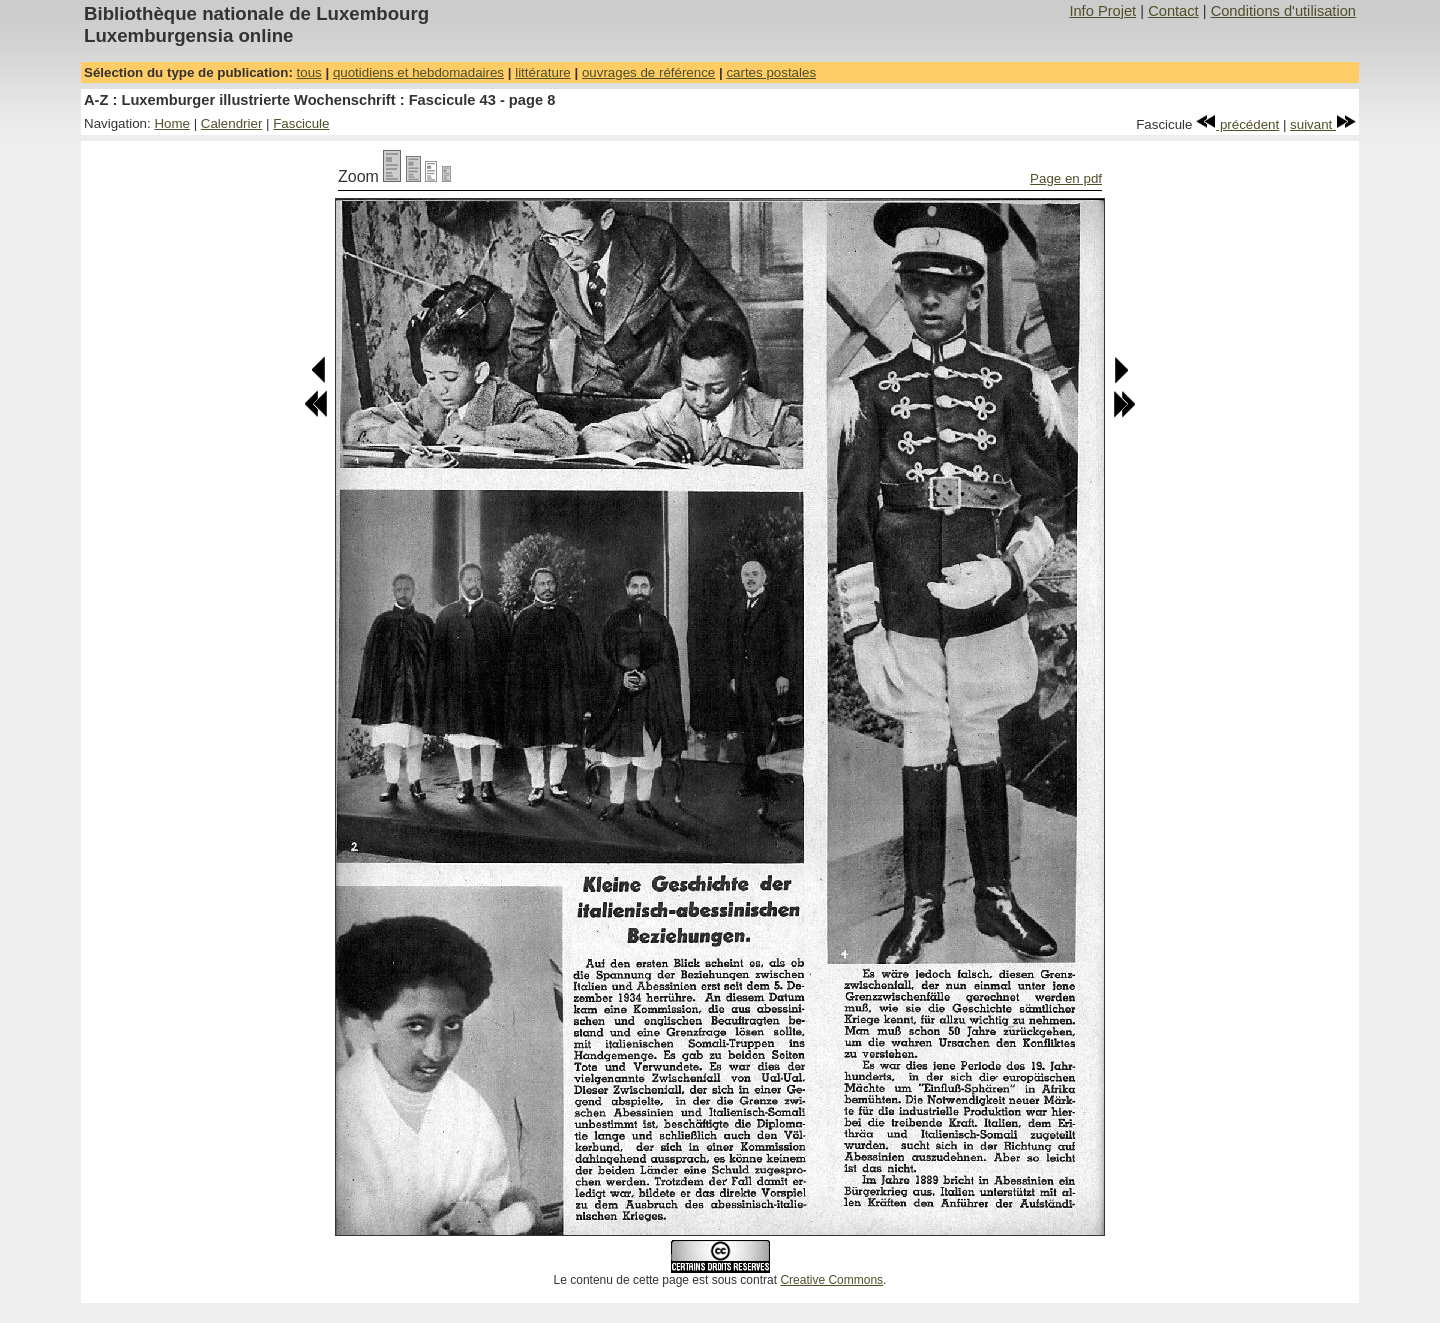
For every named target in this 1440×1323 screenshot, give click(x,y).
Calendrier (232, 123)
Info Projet (1102, 11)
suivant (1323, 124)
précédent (1237, 124)
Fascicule (301, 123)
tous (309, 72)
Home (172, 123)
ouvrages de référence (648, 72)
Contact (1173, 11)
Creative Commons (831, 1280)
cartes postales (771, 72)
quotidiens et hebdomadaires (418, 72)
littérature (543, 72)
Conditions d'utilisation (1283, 11)
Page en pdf (1066, 178)
